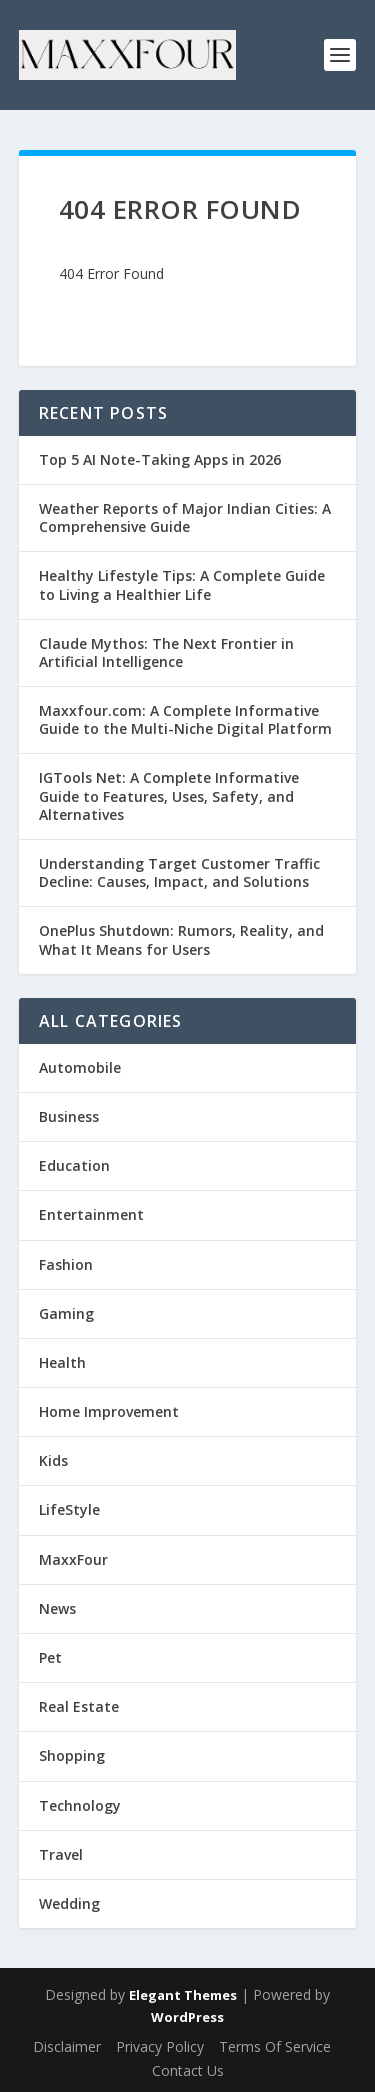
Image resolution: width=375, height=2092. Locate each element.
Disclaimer (67, 2046)
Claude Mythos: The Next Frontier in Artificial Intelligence (166, 652)
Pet (50, 1657)
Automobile (80, 1067)
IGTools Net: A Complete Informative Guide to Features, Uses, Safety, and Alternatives (169, 795)
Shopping (72, 1755)
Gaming (66, 1313)
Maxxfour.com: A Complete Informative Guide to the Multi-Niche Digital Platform (185, 719)
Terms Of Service (275, 2046)
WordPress (187, 2017)
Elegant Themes (183, 1995)
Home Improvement (109, 1411)
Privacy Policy (160, 2046)
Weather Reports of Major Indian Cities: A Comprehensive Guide (185, 517)
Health (62, 1362)
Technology (80, 1805)
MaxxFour (73, 1559)
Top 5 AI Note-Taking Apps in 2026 (160, 459)
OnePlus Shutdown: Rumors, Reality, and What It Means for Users (181, 939)
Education (74, 1165)
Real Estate (79, 1706)
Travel (61, 1854)
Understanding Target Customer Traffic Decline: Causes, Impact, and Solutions (179, 872)
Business (69, 1116)
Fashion (66, 1264)
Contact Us (188, 2070)
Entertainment (91, 1214)
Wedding (69, 1903)
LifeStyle (69, 1509)
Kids (53, 1460)
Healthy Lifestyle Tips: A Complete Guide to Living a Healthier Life (182, 584)
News (57, 1608)
